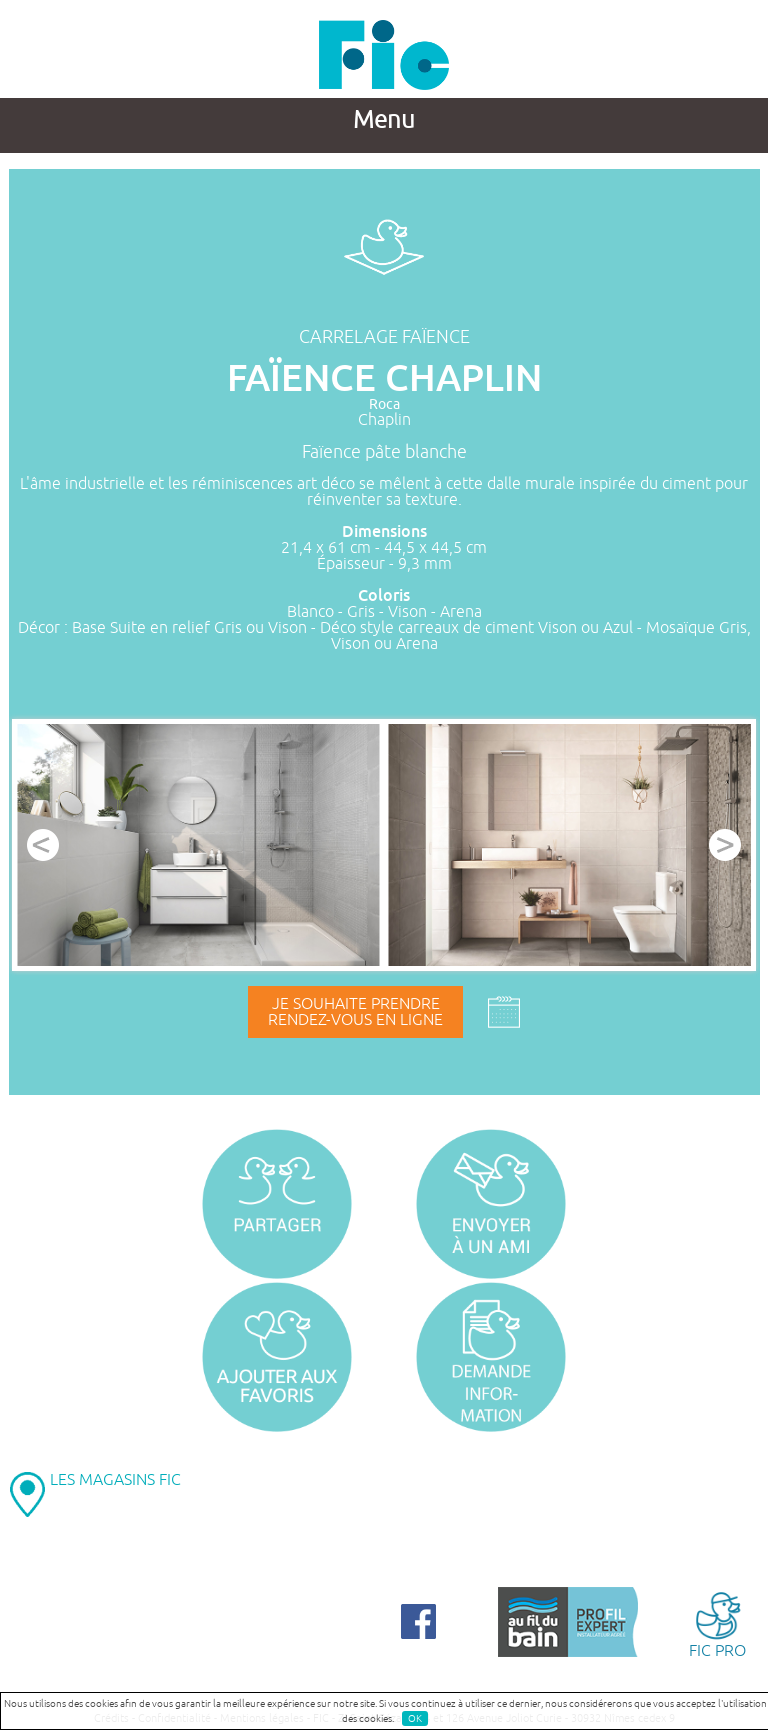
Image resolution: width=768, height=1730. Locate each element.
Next (725, 845)
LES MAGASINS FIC (115, 1480)
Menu (384, 120)
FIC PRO (717, 1623)
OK (415, 1718)
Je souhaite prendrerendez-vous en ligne (355, 1012)
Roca (384, 404)
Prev (43, 845)
